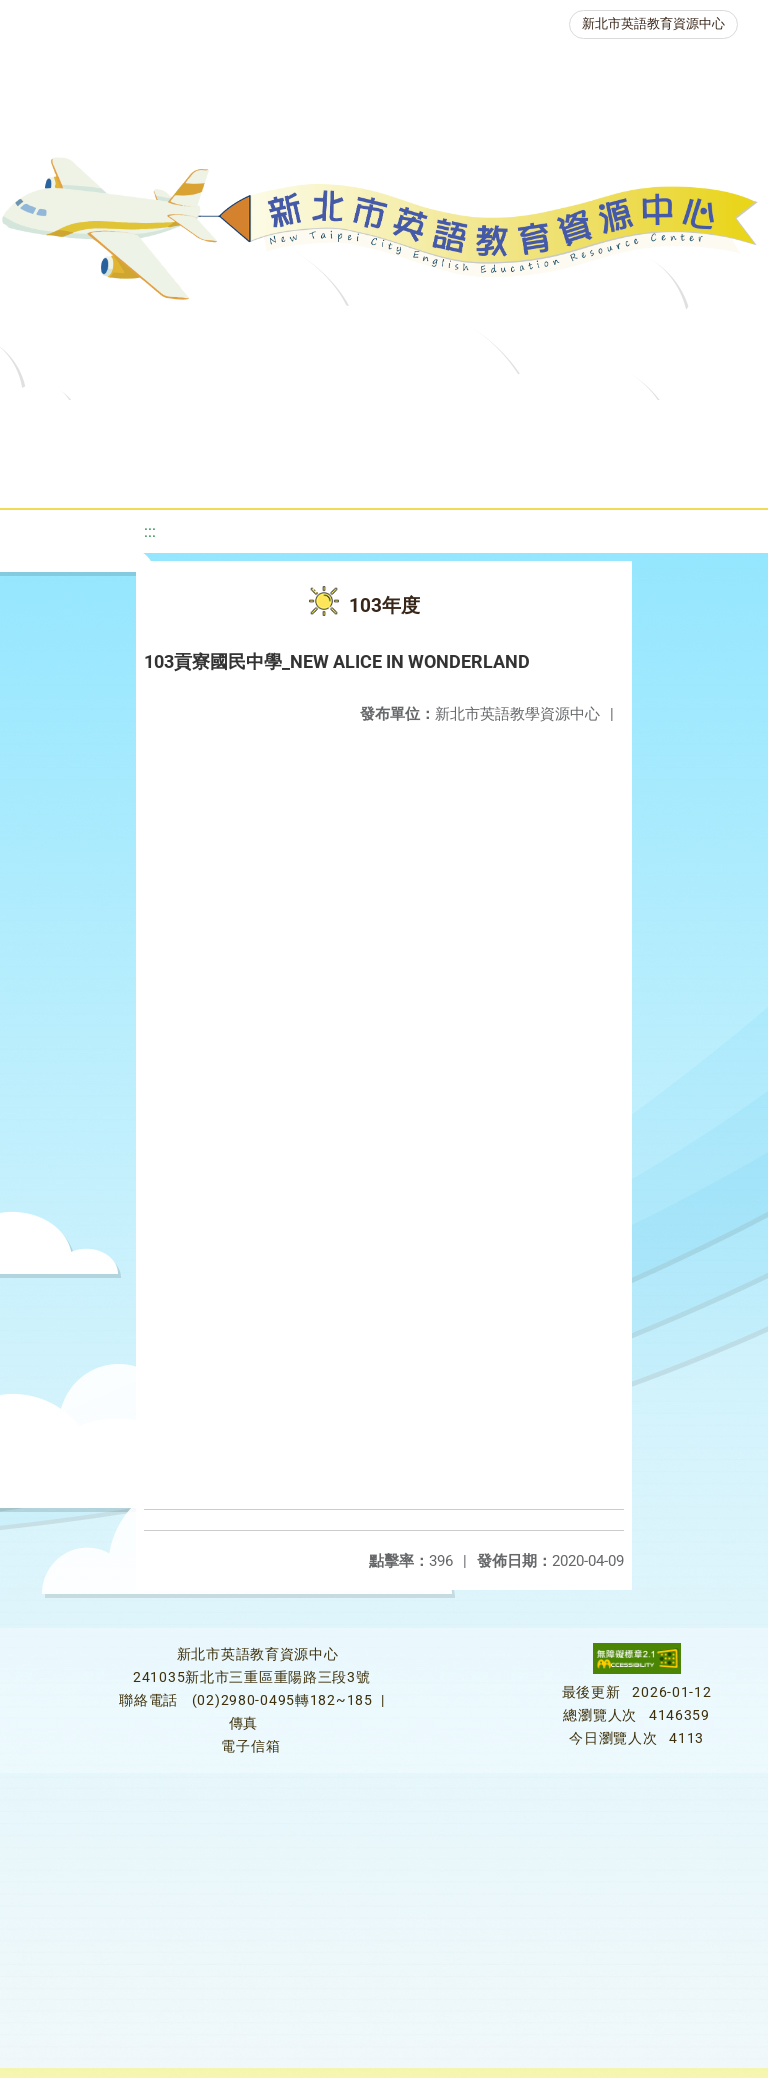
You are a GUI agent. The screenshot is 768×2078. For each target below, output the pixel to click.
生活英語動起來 (429, 474)
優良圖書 (658, 424)
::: (150, 531)
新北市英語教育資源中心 (653, 23)
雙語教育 (564, 474)
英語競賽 (180, 474)
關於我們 (86, 424)
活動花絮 (678, 474)
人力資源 (294, 474)
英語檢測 (66, 474)
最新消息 (200, 424)
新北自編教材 (531, 424)
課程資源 (290, 424)
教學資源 (404, 424)
